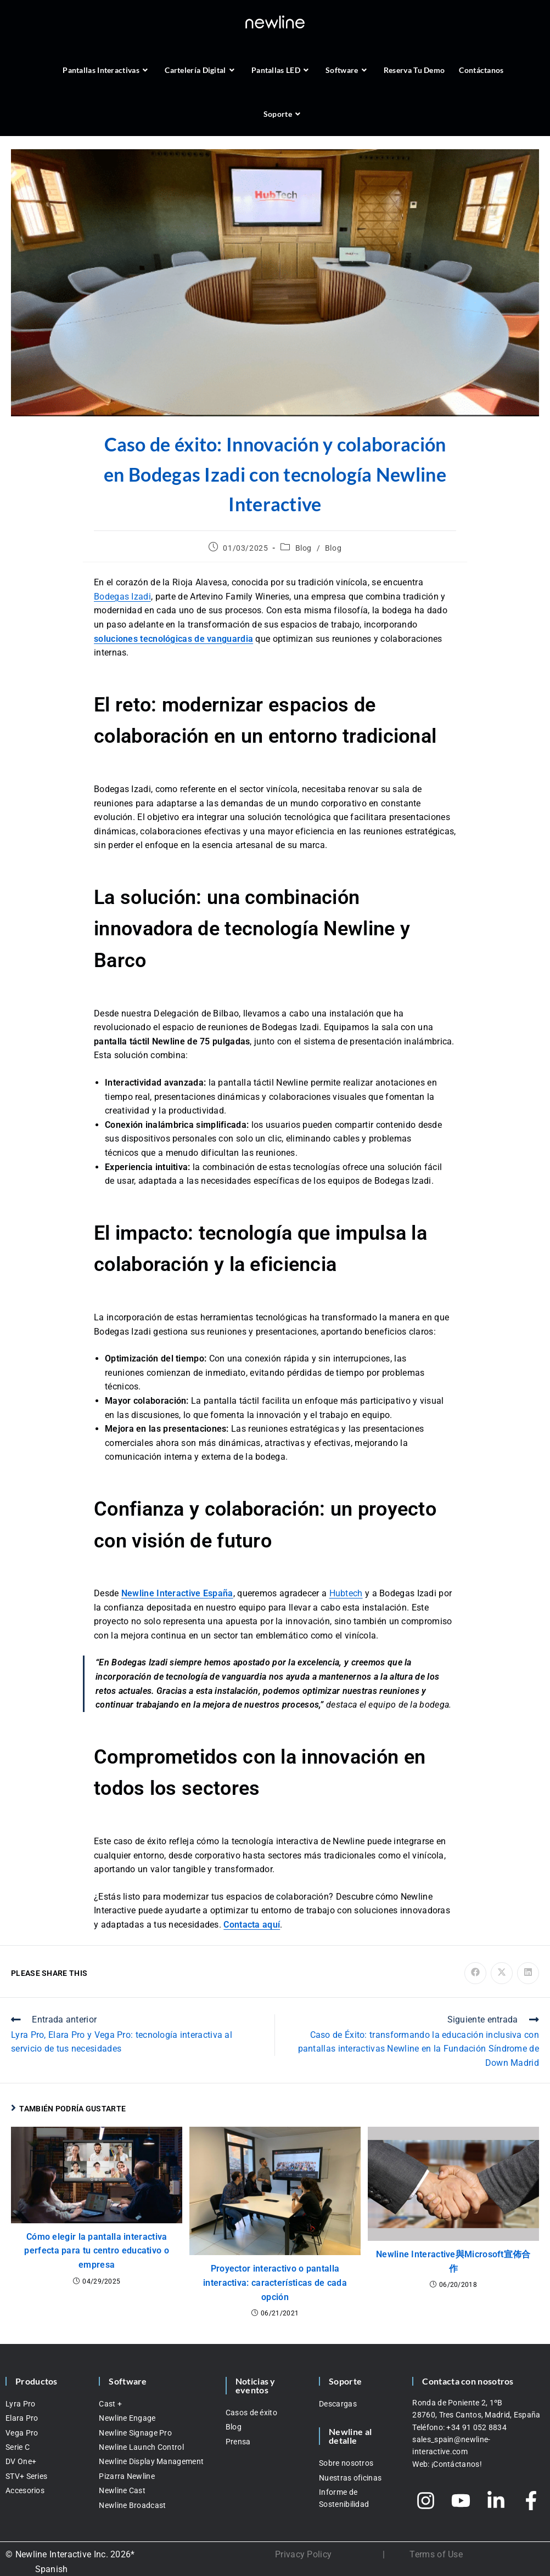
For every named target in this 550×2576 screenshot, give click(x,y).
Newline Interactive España (177, 1593)
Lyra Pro (20, 2403)
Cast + (110, 2403)
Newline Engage (127, 2418)
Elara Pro (21, 2418)
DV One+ (20, 2461)
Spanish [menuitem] (51, 2569)
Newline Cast (122, 2490)
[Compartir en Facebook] (475, 1973)
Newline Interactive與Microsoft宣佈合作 (453, 2261)
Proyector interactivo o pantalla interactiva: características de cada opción (275, 2282)
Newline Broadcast (132, 2505)
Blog (303, 548)
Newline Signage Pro (135, 2432)
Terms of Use (436, 2554)
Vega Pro (21, 2432)
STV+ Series (26, 2476)
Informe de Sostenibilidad (344, 2498)
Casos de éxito (251, 2412)
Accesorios (24, 2490)
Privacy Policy (303, 2554)
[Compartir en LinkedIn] (528, 1973)
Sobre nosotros (346, 2463)
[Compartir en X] (502, 1973)
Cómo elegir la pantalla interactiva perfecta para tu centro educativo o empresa (96, 2251)
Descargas (338, 2403)
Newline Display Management (151, 2461)
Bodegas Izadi (122, 596)
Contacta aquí (251, 1924)
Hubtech (346, 1593)
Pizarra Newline (127, 2476)
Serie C (17, 2447)
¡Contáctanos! (456, 2464)
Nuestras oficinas (350, 2477)
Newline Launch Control (141, 2447)
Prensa (238, 2441)
